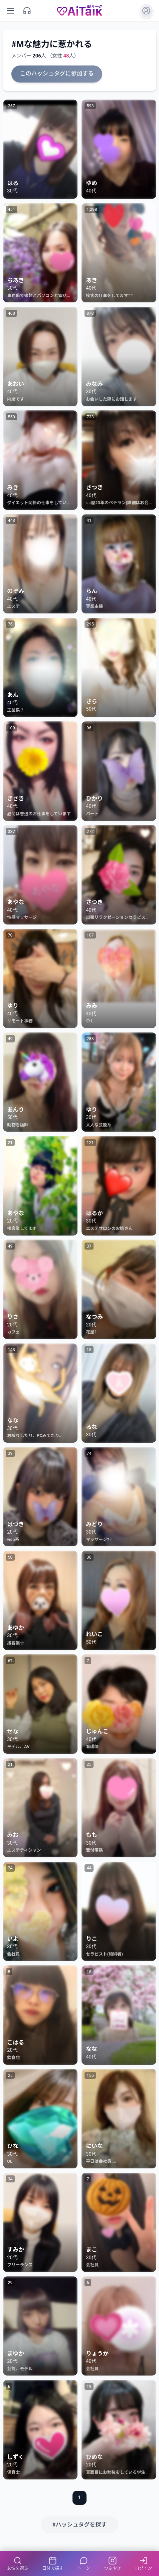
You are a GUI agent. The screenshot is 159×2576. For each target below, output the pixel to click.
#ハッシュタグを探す (79, 2524)
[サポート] (27, 10)
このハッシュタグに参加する (57, 73)
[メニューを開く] (11, 10)
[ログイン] (146, 10)
